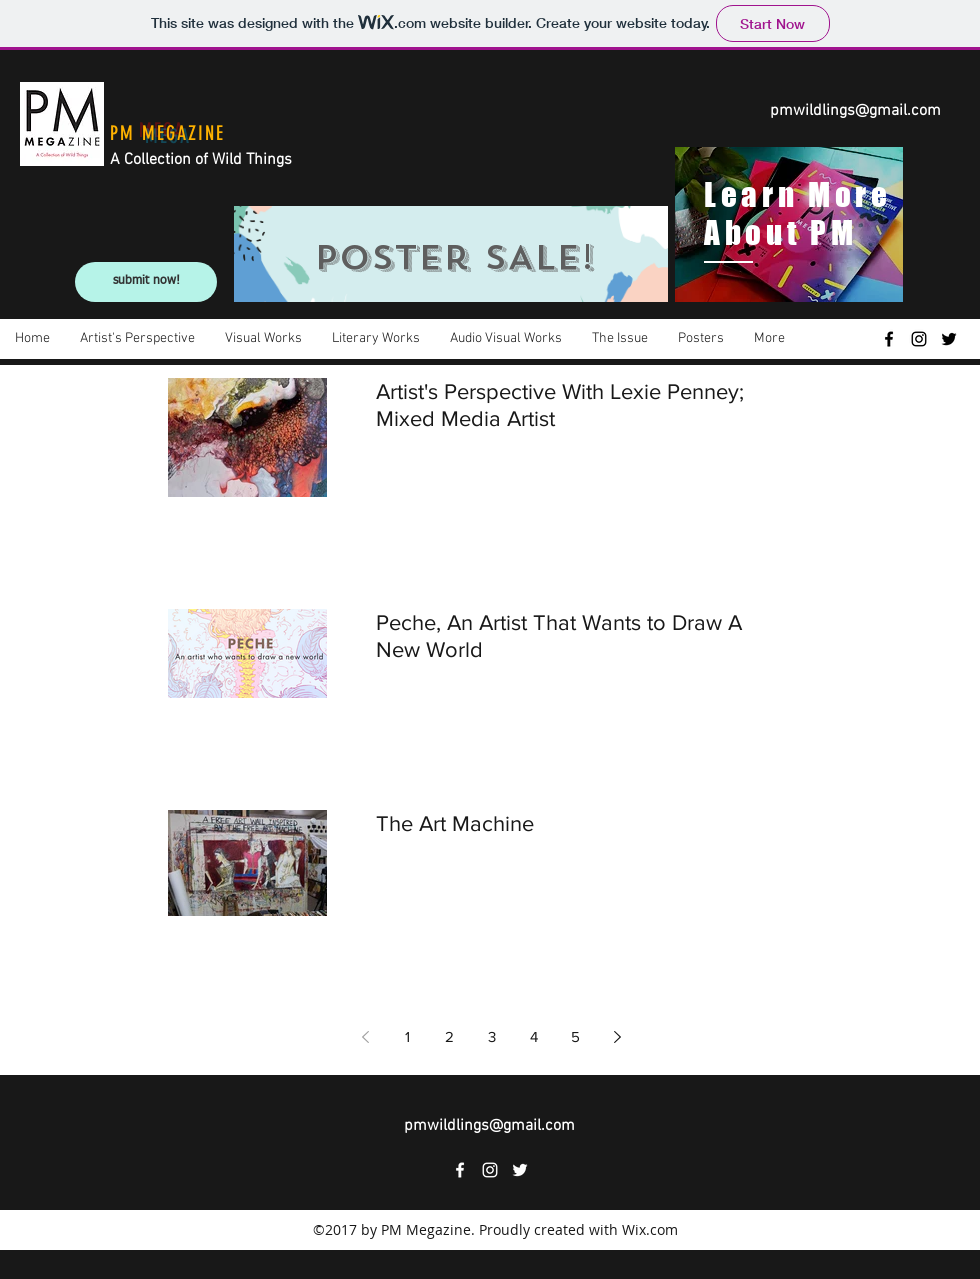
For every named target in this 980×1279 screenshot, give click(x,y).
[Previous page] (366, 1037)
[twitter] (949, 339)
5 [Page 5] (575, 1036)
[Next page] (618, 1037)
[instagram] (919, 339)
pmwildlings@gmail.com (855, 111)
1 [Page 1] (407, 1036)
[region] (451, 254)
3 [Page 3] (492, 1036)
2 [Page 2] (449, 1036)
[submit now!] (146, 282)
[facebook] (889, 339)
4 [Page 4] (534, 1036)
